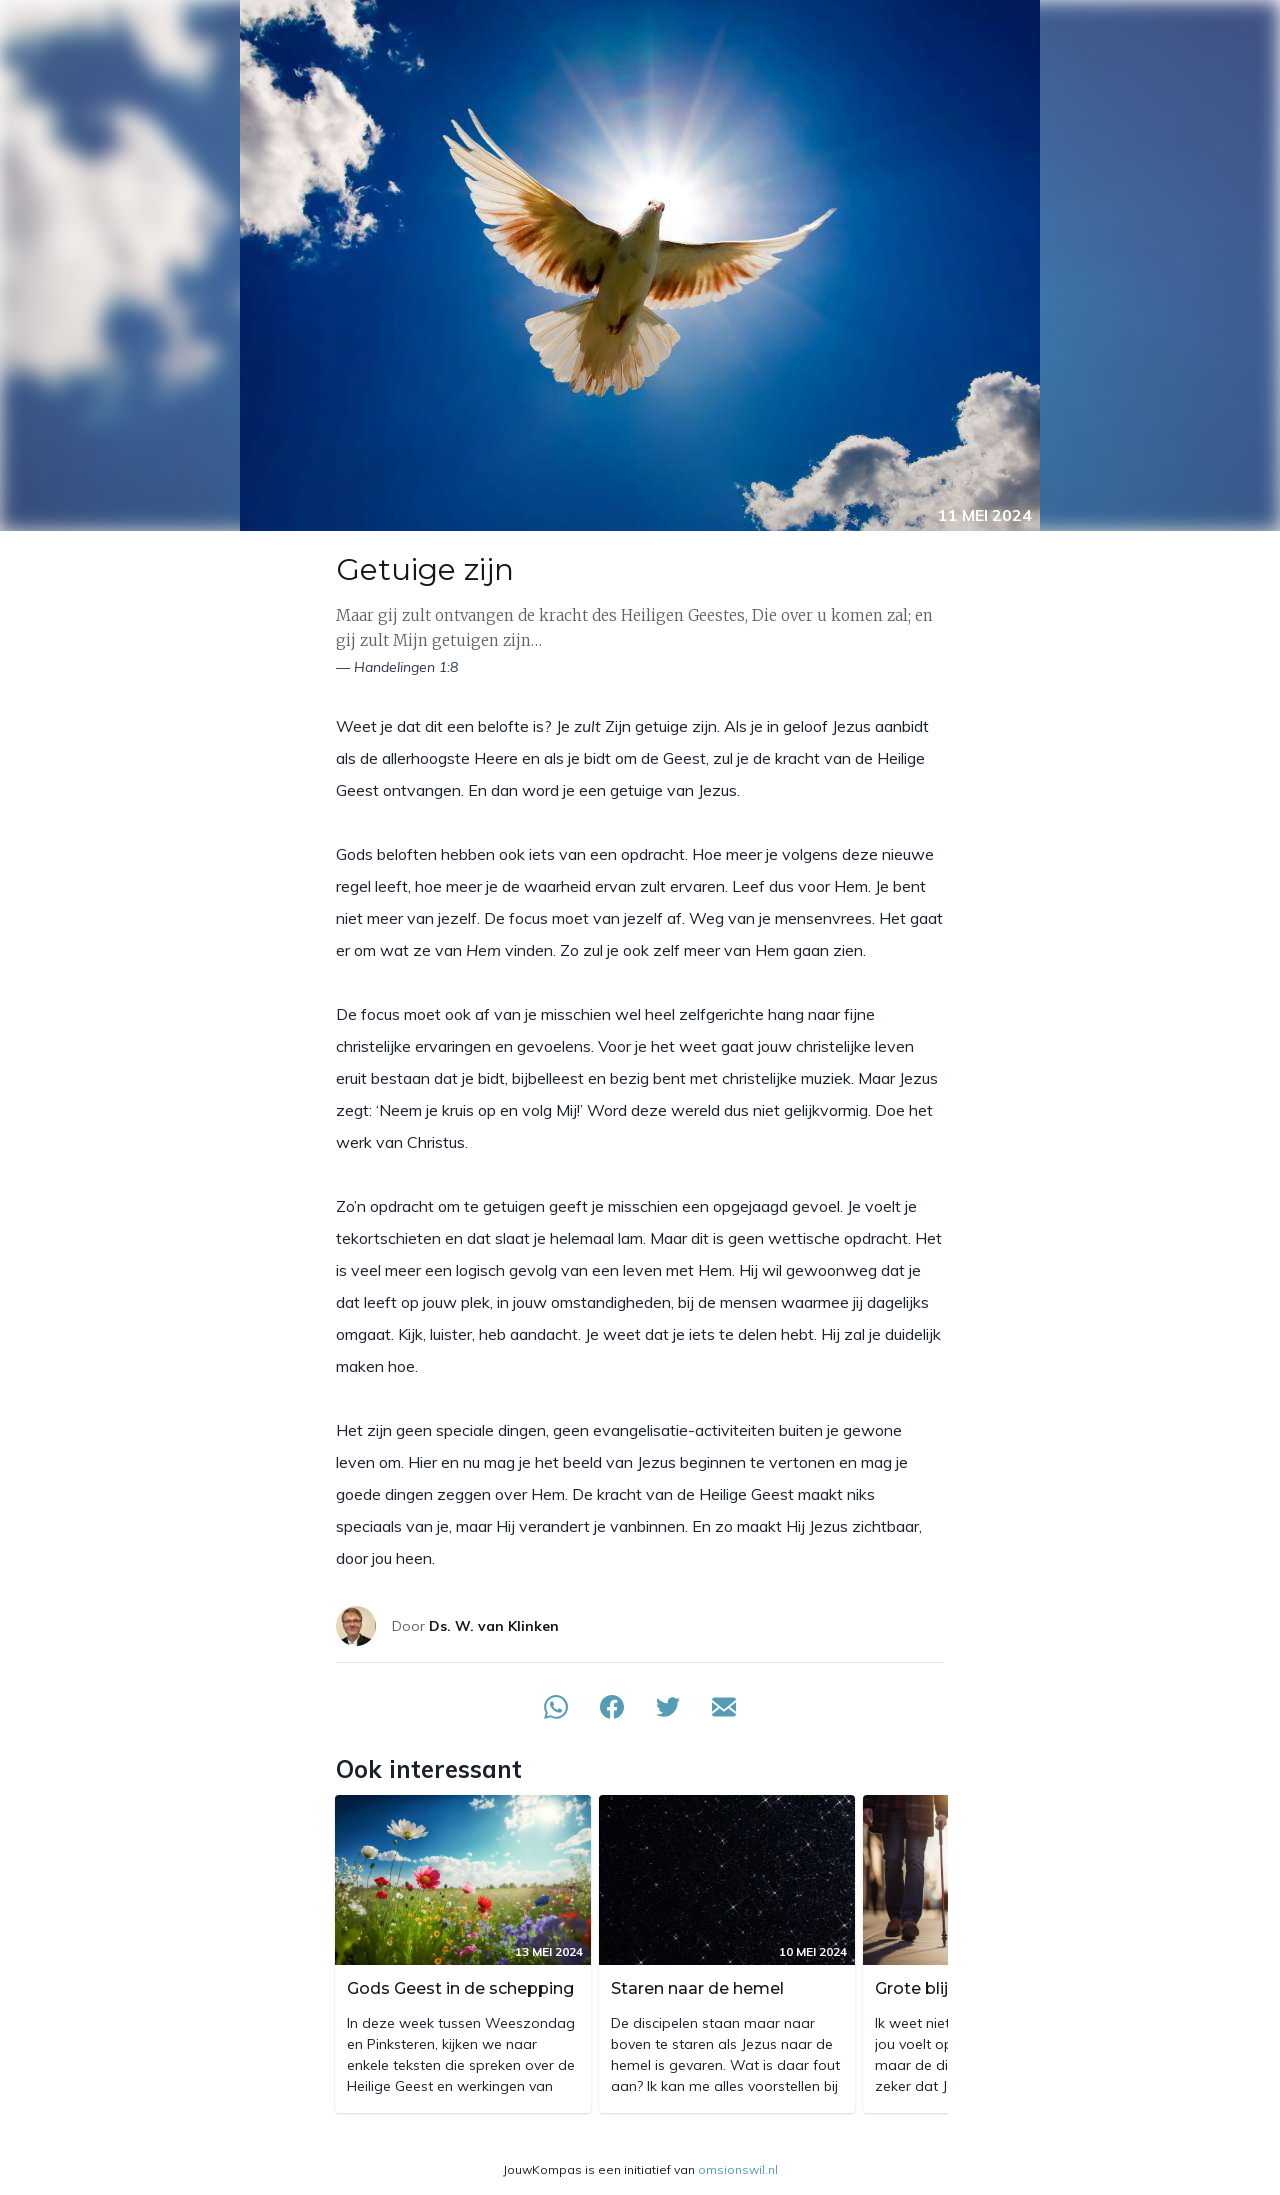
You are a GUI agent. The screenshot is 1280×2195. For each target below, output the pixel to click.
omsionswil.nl (738, 2169)
